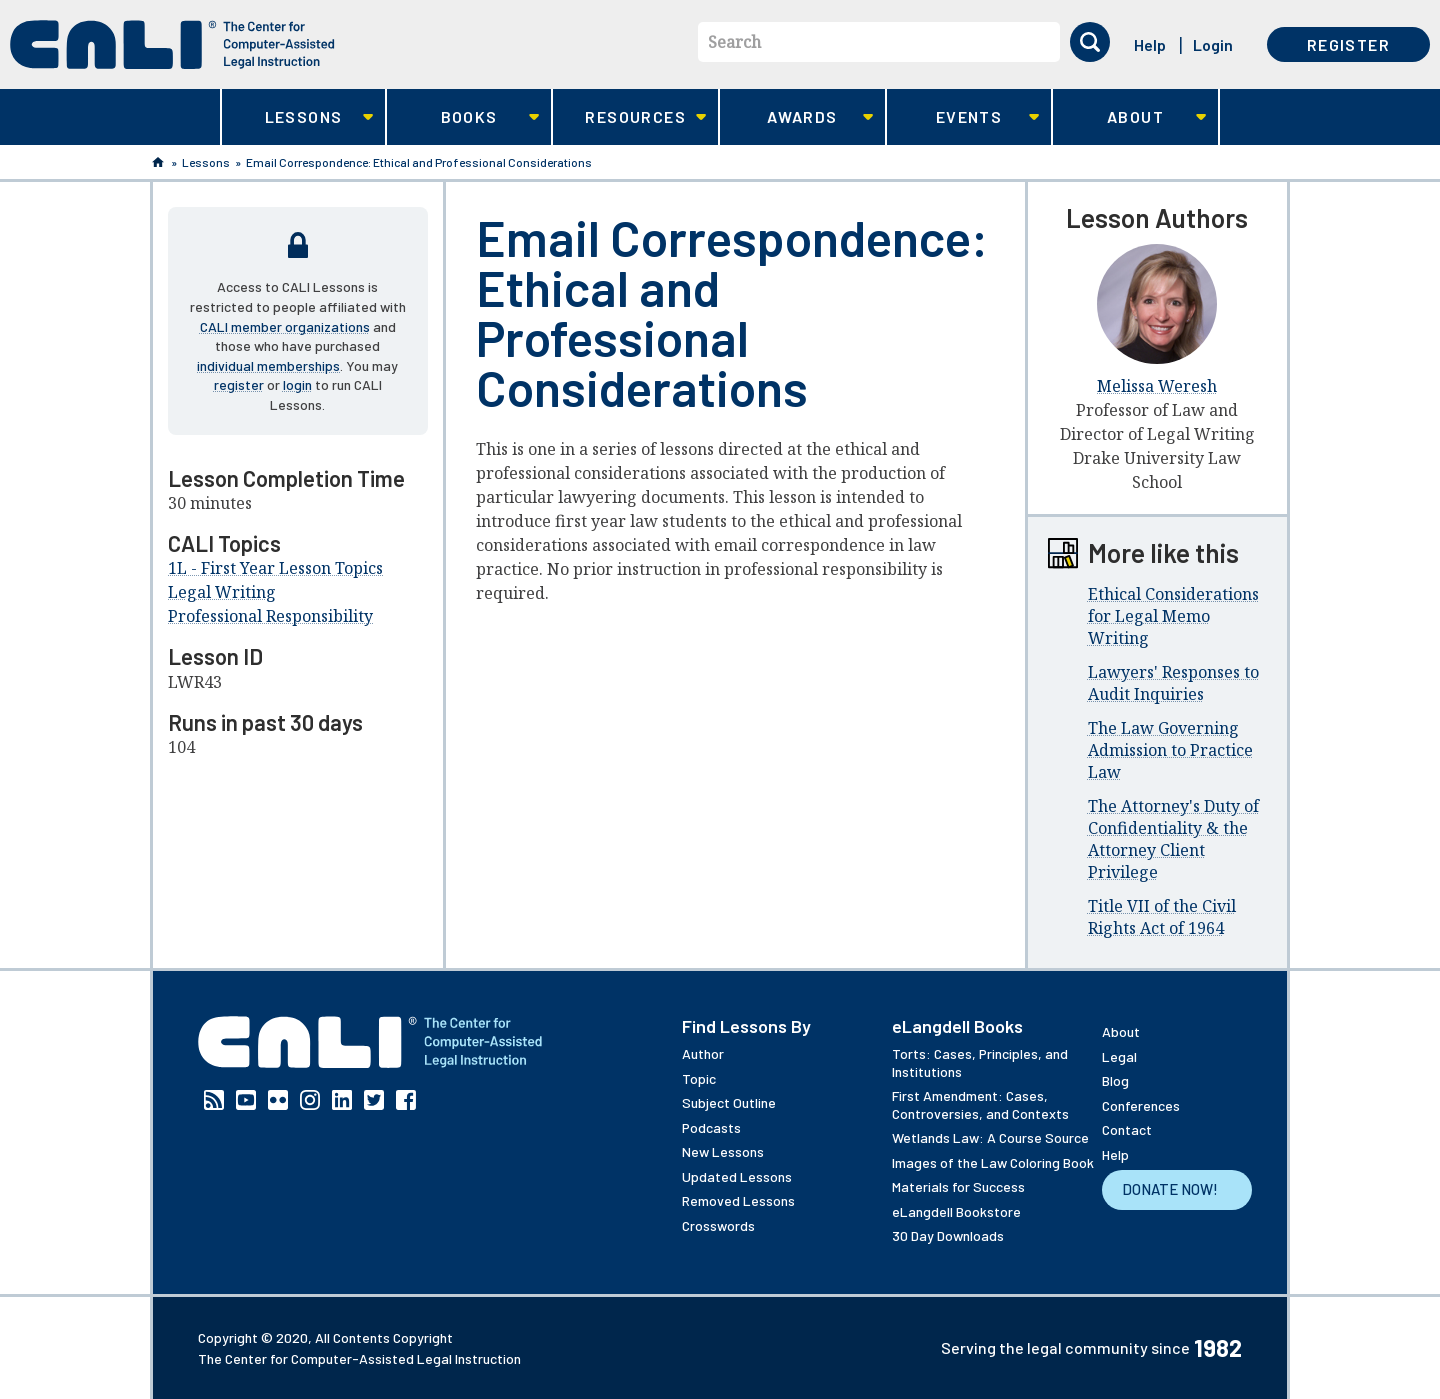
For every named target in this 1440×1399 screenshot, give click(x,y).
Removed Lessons (738, 1200)
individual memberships (268, 365)
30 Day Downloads (948, 1235)
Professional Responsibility (270, 616)
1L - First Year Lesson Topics (275, 568)
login (297, 384)
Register (1348, 44)
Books (463, 117)
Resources (629, 117)
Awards (796, 117)
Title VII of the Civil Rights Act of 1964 (1162, 917)
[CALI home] (172, 44)
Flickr (278, 1100)
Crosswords (718, 1225)
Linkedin (342, 1100)
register (239, 384)
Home (158, 162)
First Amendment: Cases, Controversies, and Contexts (980, 1104)
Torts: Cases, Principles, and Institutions (980, 1062)
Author (703, 1053)
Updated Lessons (737, 1176)
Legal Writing (222, 592)
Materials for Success (958, 1186)
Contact (1127, 1129)
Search (734, 42)
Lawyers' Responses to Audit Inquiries (1173, 683)
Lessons (297, 117)
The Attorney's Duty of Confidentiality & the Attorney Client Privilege (1173, 839)
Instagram (310, 1100)
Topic (699, 1078)
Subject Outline (729, 1102)
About (1129, 117)
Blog (1115, 1080)
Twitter (374, 1100)
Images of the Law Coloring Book (993, 1162)
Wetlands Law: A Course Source (990, 1137)
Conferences (1141, 1105)
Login (1213, 44)
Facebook (406, 1100)
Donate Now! (1170, 1189)
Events (963, 117)
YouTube (246, 1100)
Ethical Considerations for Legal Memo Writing (1173, 616)
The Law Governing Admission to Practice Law (1170, 750)
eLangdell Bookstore (956, 1211)
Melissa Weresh (1157, 386)
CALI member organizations (285, 326)
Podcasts (711, 1127)
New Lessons (723, 1151)
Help (1150, 44)
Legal (1119, 1056)
